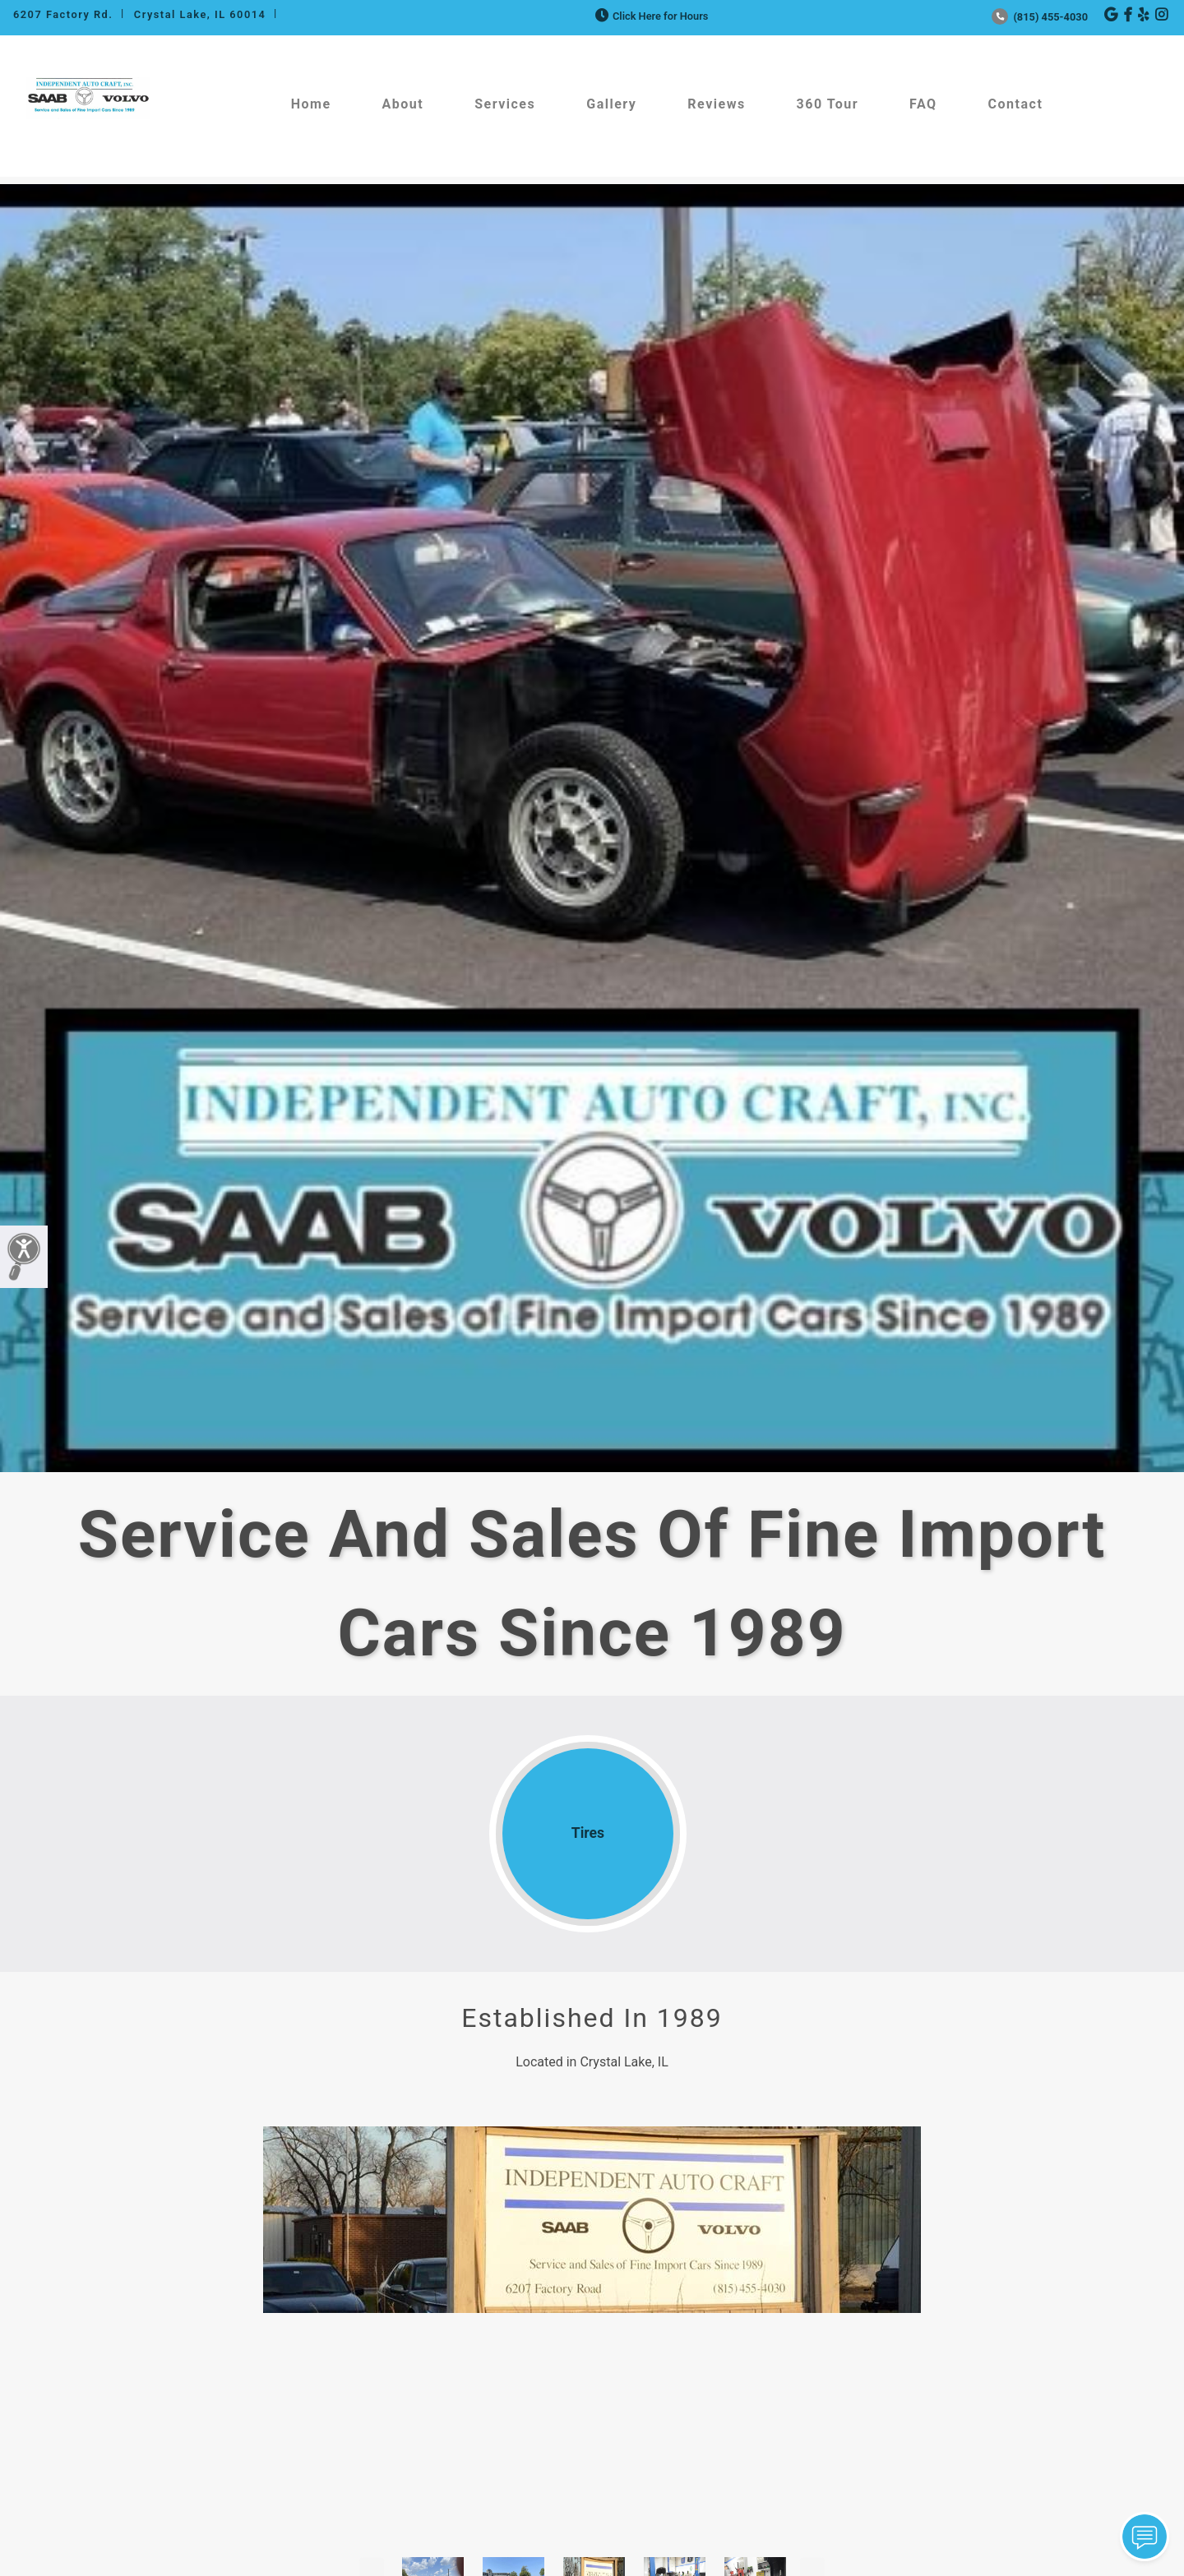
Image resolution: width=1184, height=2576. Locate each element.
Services (504, 104)
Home (311, 104)
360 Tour (828, 104)
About (403, 104)
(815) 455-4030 (1040, 17)
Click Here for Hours (650, 16)
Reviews (716, 104)
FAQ (923, 104)
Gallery (611, 104)
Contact (1015, 104)
